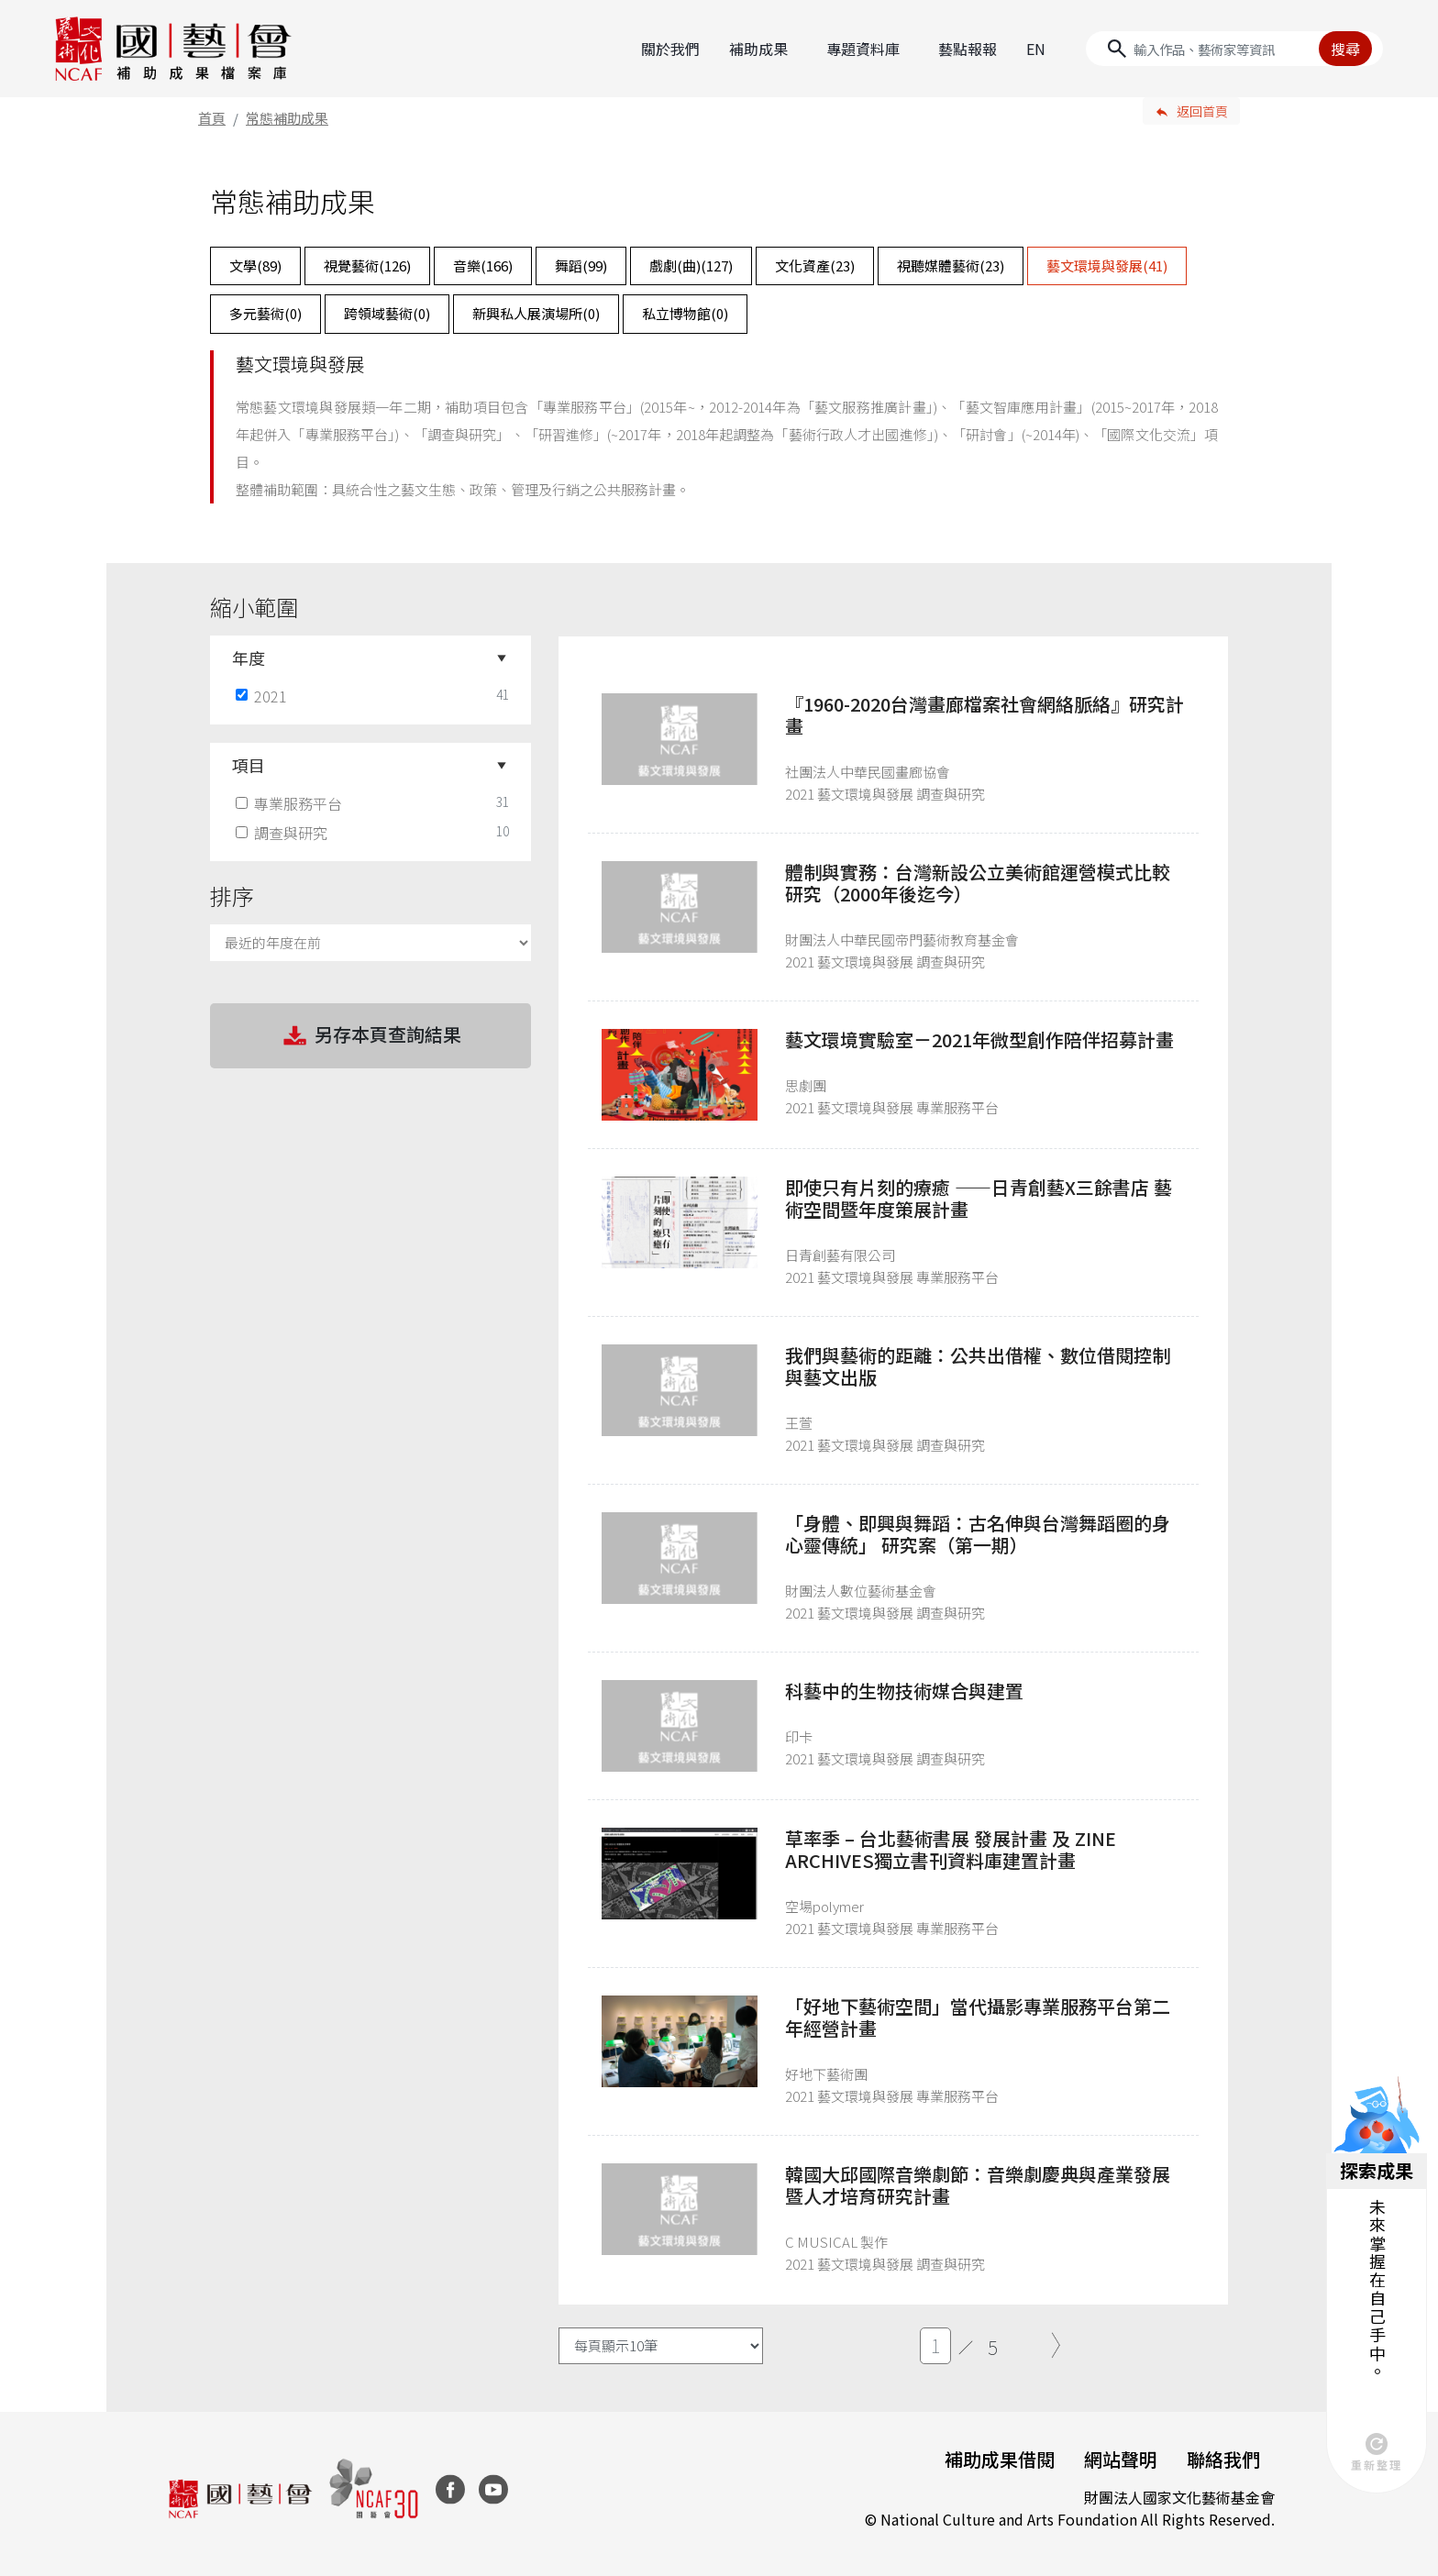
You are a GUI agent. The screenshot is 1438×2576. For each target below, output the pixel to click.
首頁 (212, 117)
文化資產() (815, 265)
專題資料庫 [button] (863, 49)
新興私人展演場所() (536, 313)
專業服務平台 (290, 803)
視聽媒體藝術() (950, 265)
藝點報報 (967, 49)
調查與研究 (283, 833)
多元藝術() (265, 313)
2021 (263, 696)
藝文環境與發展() (1106, 265)
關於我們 (670, 49)
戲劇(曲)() (691, 265)
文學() (255, 265)
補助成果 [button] (758, 49)
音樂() (483, 265)
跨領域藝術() (387, 313)
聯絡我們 (1223, 2459)
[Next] (1055, 2346)
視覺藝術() (367, 265)
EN (1035, 49)
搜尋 (1345, 49)
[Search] (1234, 48)
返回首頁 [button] (1202, 111)
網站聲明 (1120, 2459)
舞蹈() (581, 265)
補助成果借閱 (1000, 2459)
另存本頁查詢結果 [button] (370, 1036)
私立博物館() (685, 313)
